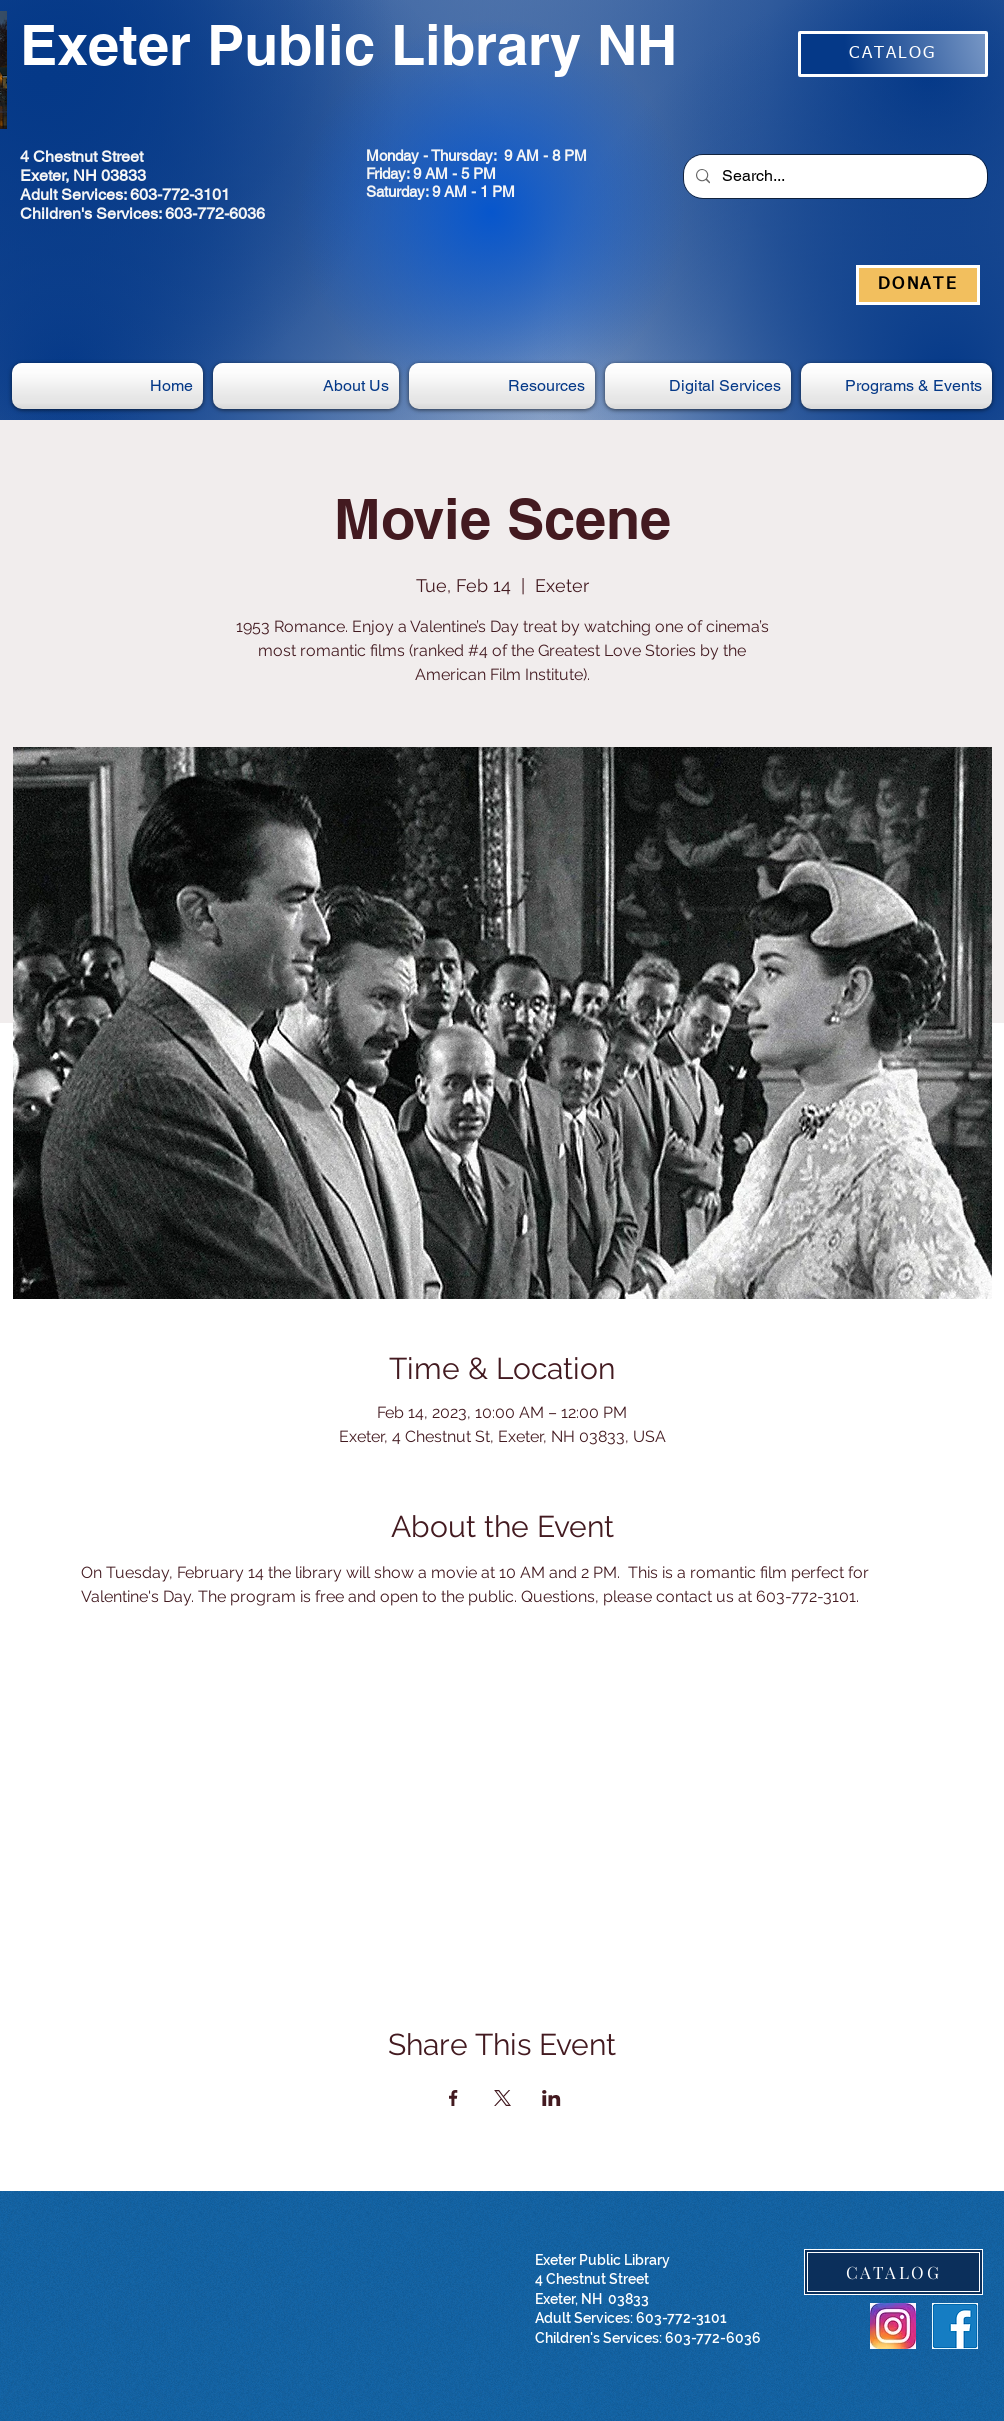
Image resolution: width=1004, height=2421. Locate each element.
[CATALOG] (893, 54)
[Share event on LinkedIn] (551, 2098)
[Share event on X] (502, 2098)
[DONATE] (918, 285)
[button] (698, 386)
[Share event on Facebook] (453, 2098)
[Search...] (833, 176)
